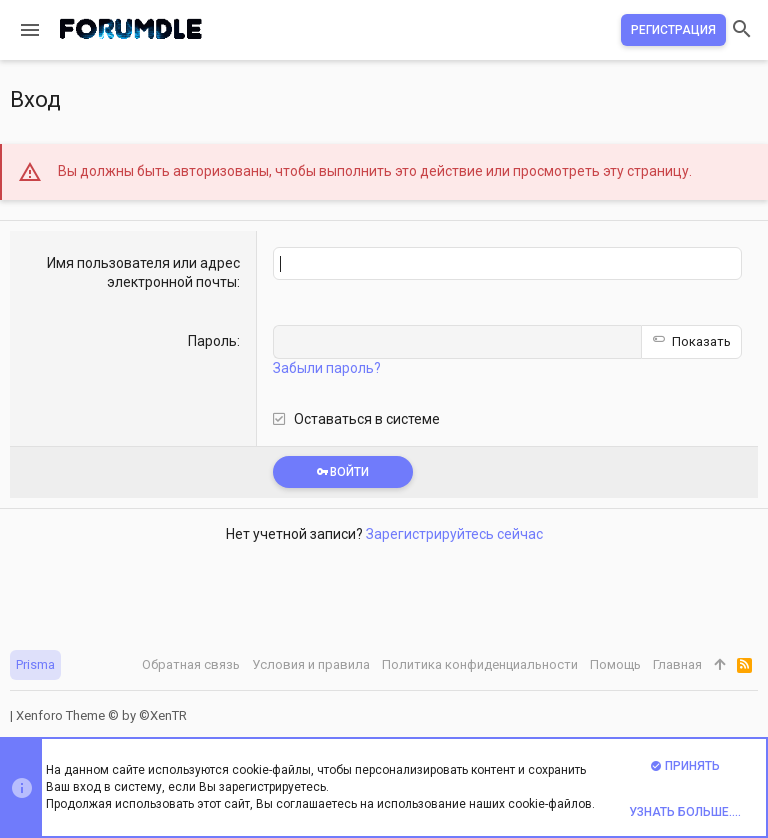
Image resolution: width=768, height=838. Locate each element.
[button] (30, 30)
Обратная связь (191, 664)
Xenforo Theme (101, 715)
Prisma (35, 664)
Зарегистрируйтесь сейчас (454, 534)
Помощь (615, 664)
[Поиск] (742, 30)
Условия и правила (311, 664)
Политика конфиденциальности (480, 664)
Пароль (212, 341)
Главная (677, 664)
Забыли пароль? (327, 368)
